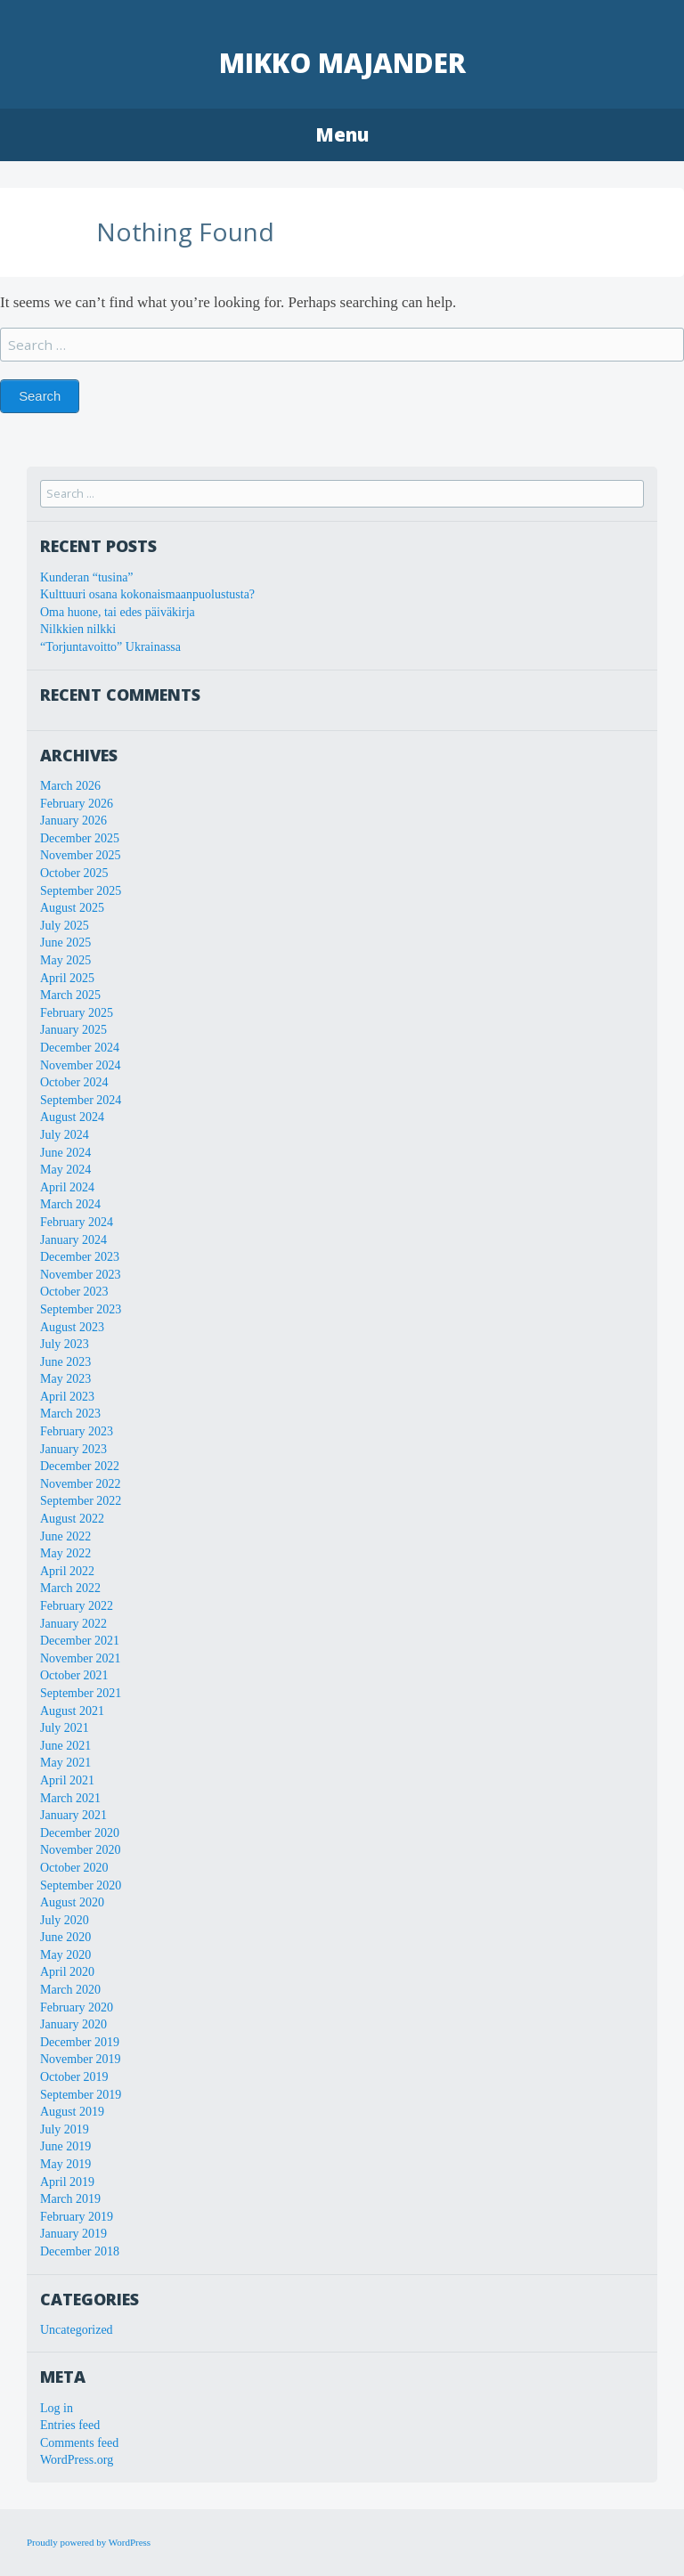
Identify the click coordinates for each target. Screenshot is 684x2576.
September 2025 (80, 891)
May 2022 (65, 1553)
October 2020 (74, 1867)
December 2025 (79, 838)
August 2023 (72, 1327)
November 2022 (80, 1484)
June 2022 (65, 1536)
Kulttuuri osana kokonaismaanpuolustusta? (147, 594)
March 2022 (70, 1588)
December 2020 (79, 1833)
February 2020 (76, 2007)
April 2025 (67, 978)
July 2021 (64, 1728)
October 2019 (74, 2077)
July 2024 (64, 1135)
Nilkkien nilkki (78, 629)
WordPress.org (76, 2459)
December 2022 (79, 1466)
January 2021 (73, 1815)
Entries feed (70, 2425)
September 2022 (80, 1500)
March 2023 (70, 1413)
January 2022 (73, 1623)
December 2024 (79, 1047)
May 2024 (65, 1169)
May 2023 (65, 1379)
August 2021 (72, 1711)
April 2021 (67, 1780)
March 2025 (70, 995)
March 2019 (70, 2199)
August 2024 (72, 1117)
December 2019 (79, 2042)
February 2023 (76, 1431)
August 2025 (72, 907)
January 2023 (73, 1449)
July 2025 (64, 925)
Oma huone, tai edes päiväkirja (117, 612)
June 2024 (65, 1152)
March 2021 (70, 1798)
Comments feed (79, 2443)
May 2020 (65, 1955)
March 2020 (70, 1989)
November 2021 (80, 1658)
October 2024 (74, 1082)
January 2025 (73, 1029)
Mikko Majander (342, 63)
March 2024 (70, 1204)
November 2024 (80, 1065)
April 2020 (67, 1972)
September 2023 (80, 1309)
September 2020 (80, 1885)
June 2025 (65, 942)
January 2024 (73, 1240)
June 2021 (65, 1745)
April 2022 (67, 1571)
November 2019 (80, 2059)
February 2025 (76, 1013)
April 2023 (67, 1396)
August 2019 (72, 2111)
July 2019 (64, 2129)
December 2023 (79, 1257)
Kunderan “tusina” (87, 577)
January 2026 (73, 820)
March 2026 (70, 785)
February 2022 (76, 1606)
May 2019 (65, 2164)
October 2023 (74, 1291)
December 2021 (79, 1640)
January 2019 (73, 2233)
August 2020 (72, 1902)
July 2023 (64, 1344)
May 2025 (65, 960)
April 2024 (67, 1187)
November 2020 (80, 1850)
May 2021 (65, 1762)
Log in (56, 2408)
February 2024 (76, 1222)
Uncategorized (76, 2329)
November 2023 (80, 1274)
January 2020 (73, 2024)
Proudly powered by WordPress (89, 2542)
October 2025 (74, 873)
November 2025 (80, 855)
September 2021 (80, 1693)
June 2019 (65, 2146)
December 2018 (79, 2251)
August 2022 (72, 1518)
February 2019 (76, 2216)
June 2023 (65, 1362)
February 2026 (76, 803)
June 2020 (65, 1937)
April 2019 (67, 2182)
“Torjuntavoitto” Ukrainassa (110, 647)
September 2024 (80, 1100)
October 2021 (74, 1675)
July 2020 (64, 1920)
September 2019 (80, 2094)
